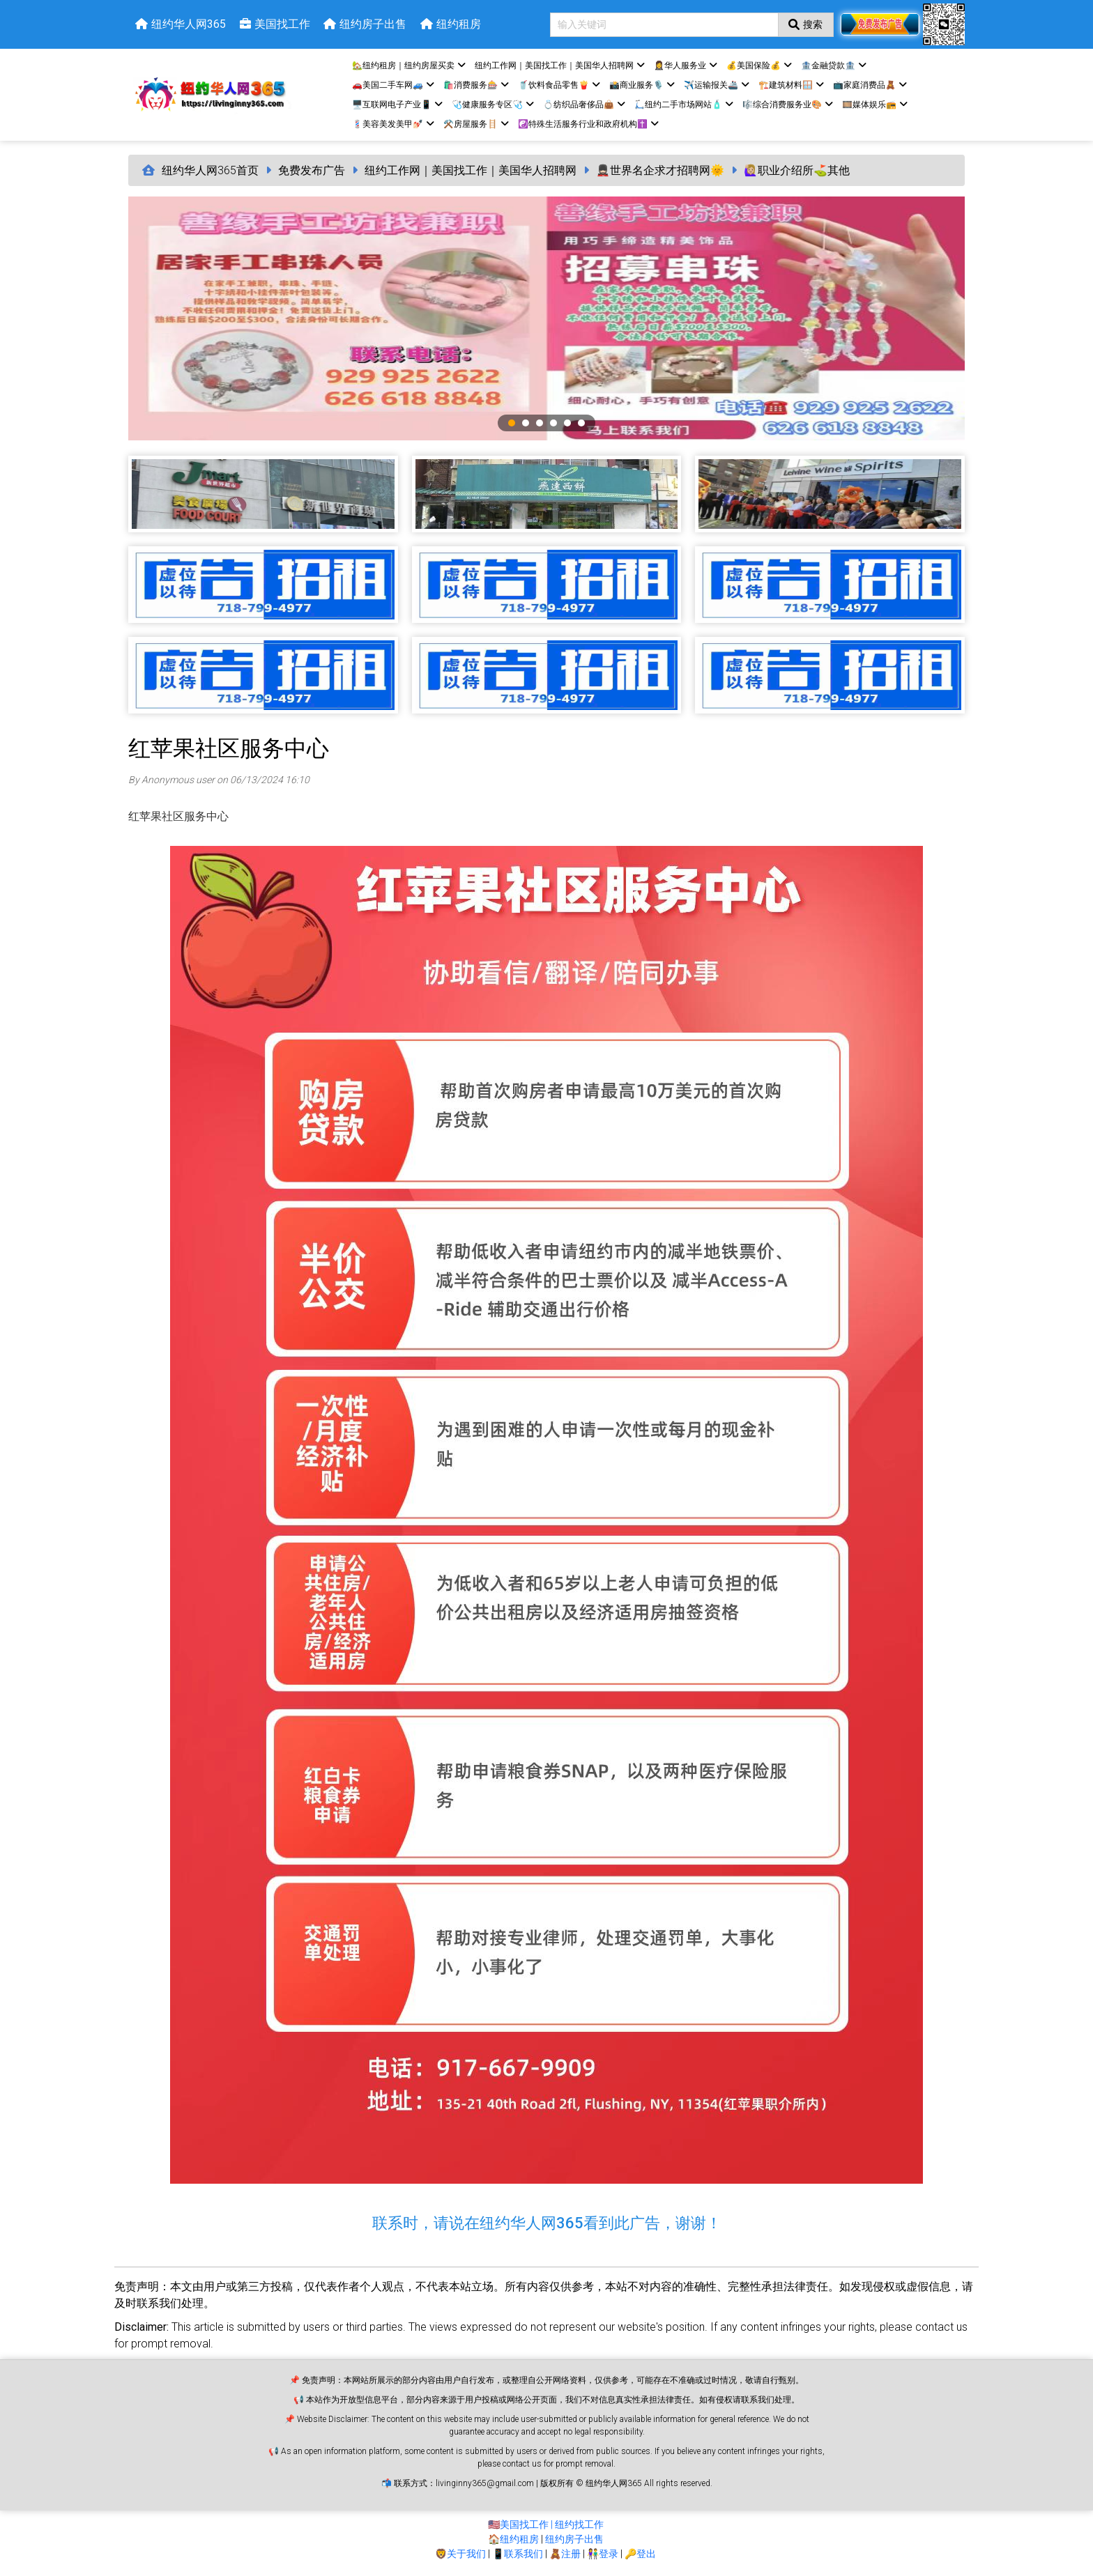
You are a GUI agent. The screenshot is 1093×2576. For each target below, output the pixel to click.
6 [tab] (581, 422)
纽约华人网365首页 (210, 170)
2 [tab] (525, 422)
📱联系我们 (517, 2553)
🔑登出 (640, 2553)
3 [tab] (539, 422)
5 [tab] (567, 422)
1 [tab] (511, 422)
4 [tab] (553, 422)
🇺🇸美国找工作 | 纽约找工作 (546, 2524)
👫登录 (602, 2553)
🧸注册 (565, 2553)
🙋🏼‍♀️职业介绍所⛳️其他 (797, 170)
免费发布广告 (311, 170)
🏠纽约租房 (513, 2539)
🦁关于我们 (460, 2553)
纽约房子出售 (574, 2539)
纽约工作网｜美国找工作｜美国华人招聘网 (470, 170)
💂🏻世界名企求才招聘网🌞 (660, 170)
